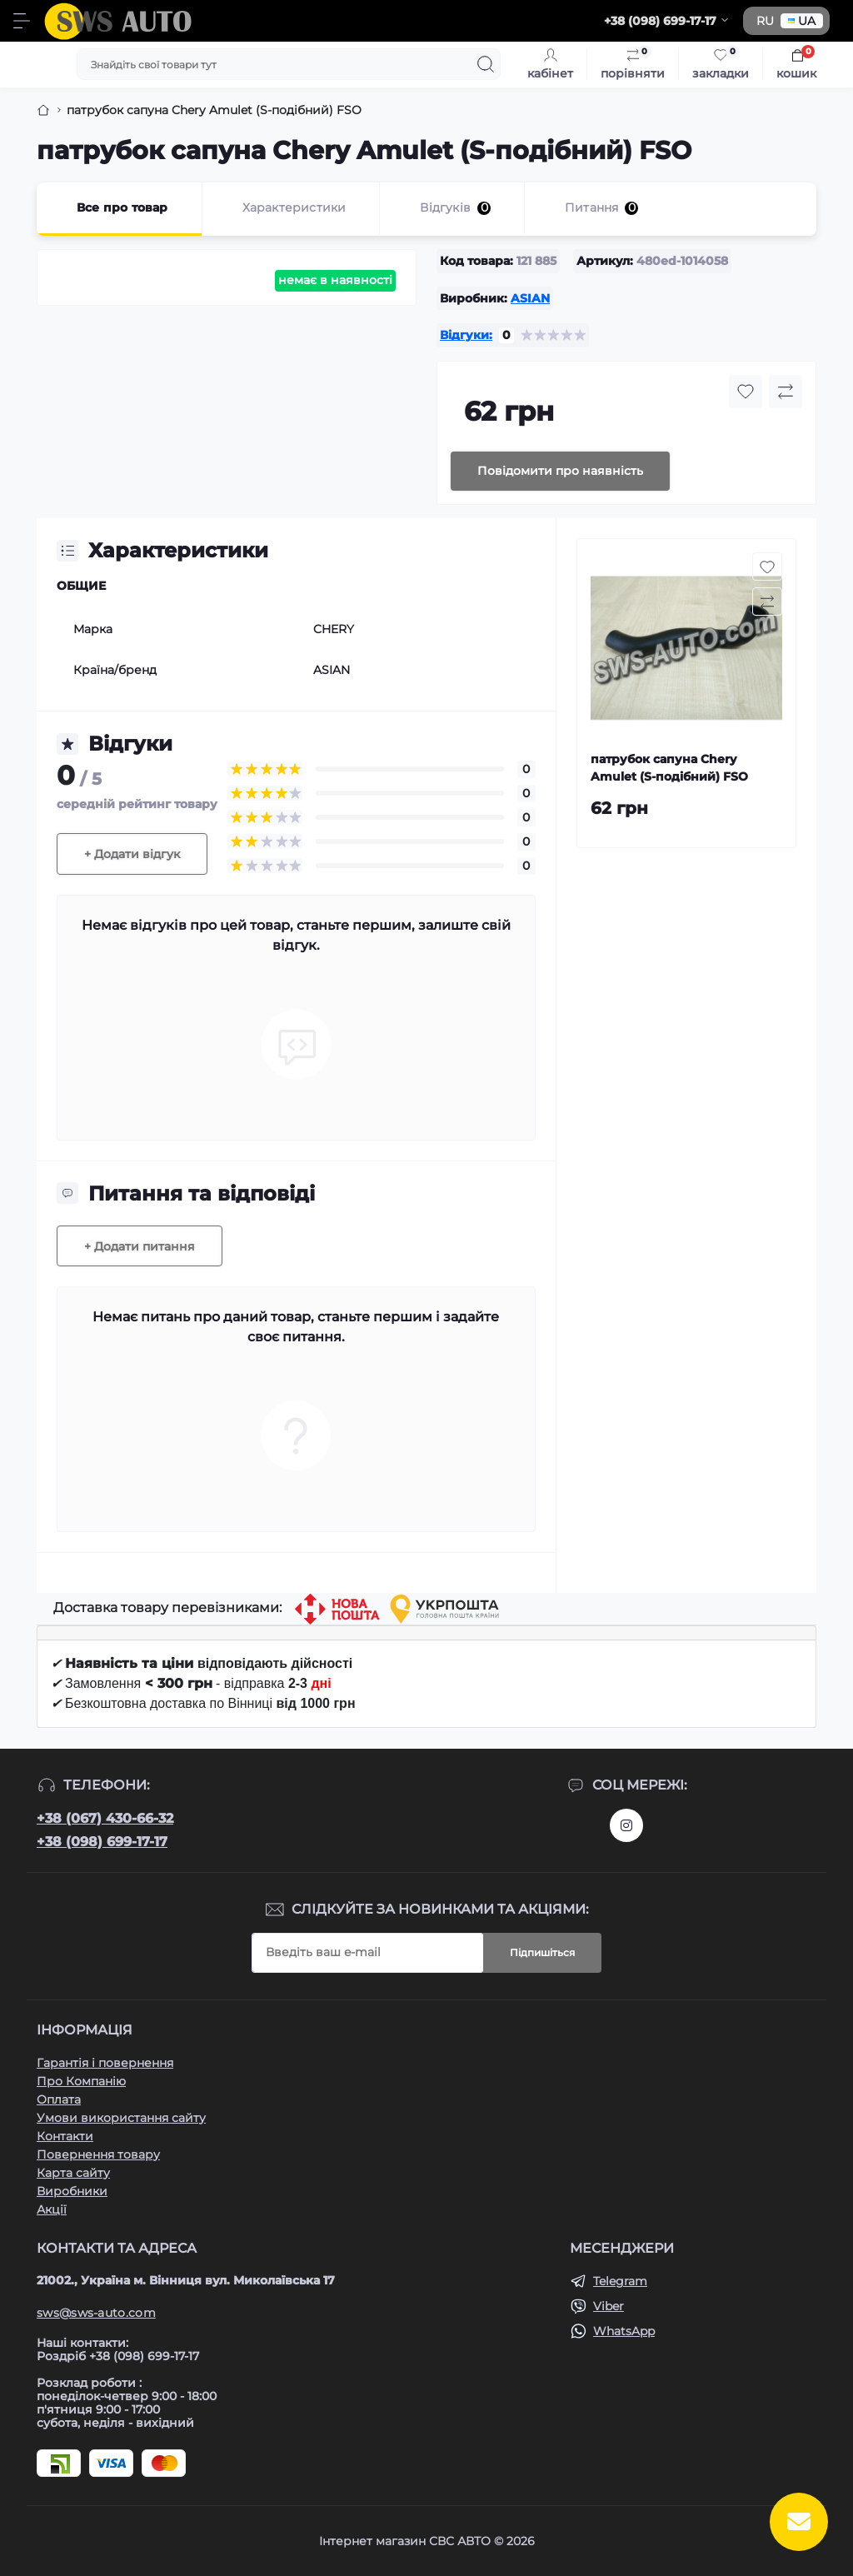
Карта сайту (73, 2172)
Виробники (72, 2191)
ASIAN (530, 298)
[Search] (486, 64)
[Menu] (21, 20)
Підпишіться (542, 1952)
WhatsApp (624, 2331)
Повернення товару (98, 2154)
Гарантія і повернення (105, 2062)
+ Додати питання (139, 1246)
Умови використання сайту (121, 2117)
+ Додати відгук (132, 853)
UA (802, 20)
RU (765, 20)
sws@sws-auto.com (96, 2312)
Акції (52, 2209)
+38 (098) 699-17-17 (102, 1842)
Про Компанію (81, 2081)
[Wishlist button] (745, 391)
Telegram (620, 2281)
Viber (608, 2306)
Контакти (65, 2136)
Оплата (59, 2099)
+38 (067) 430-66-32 (105, 1818)
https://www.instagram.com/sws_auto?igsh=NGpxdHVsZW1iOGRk (626, 1825)
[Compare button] (785, 391)
